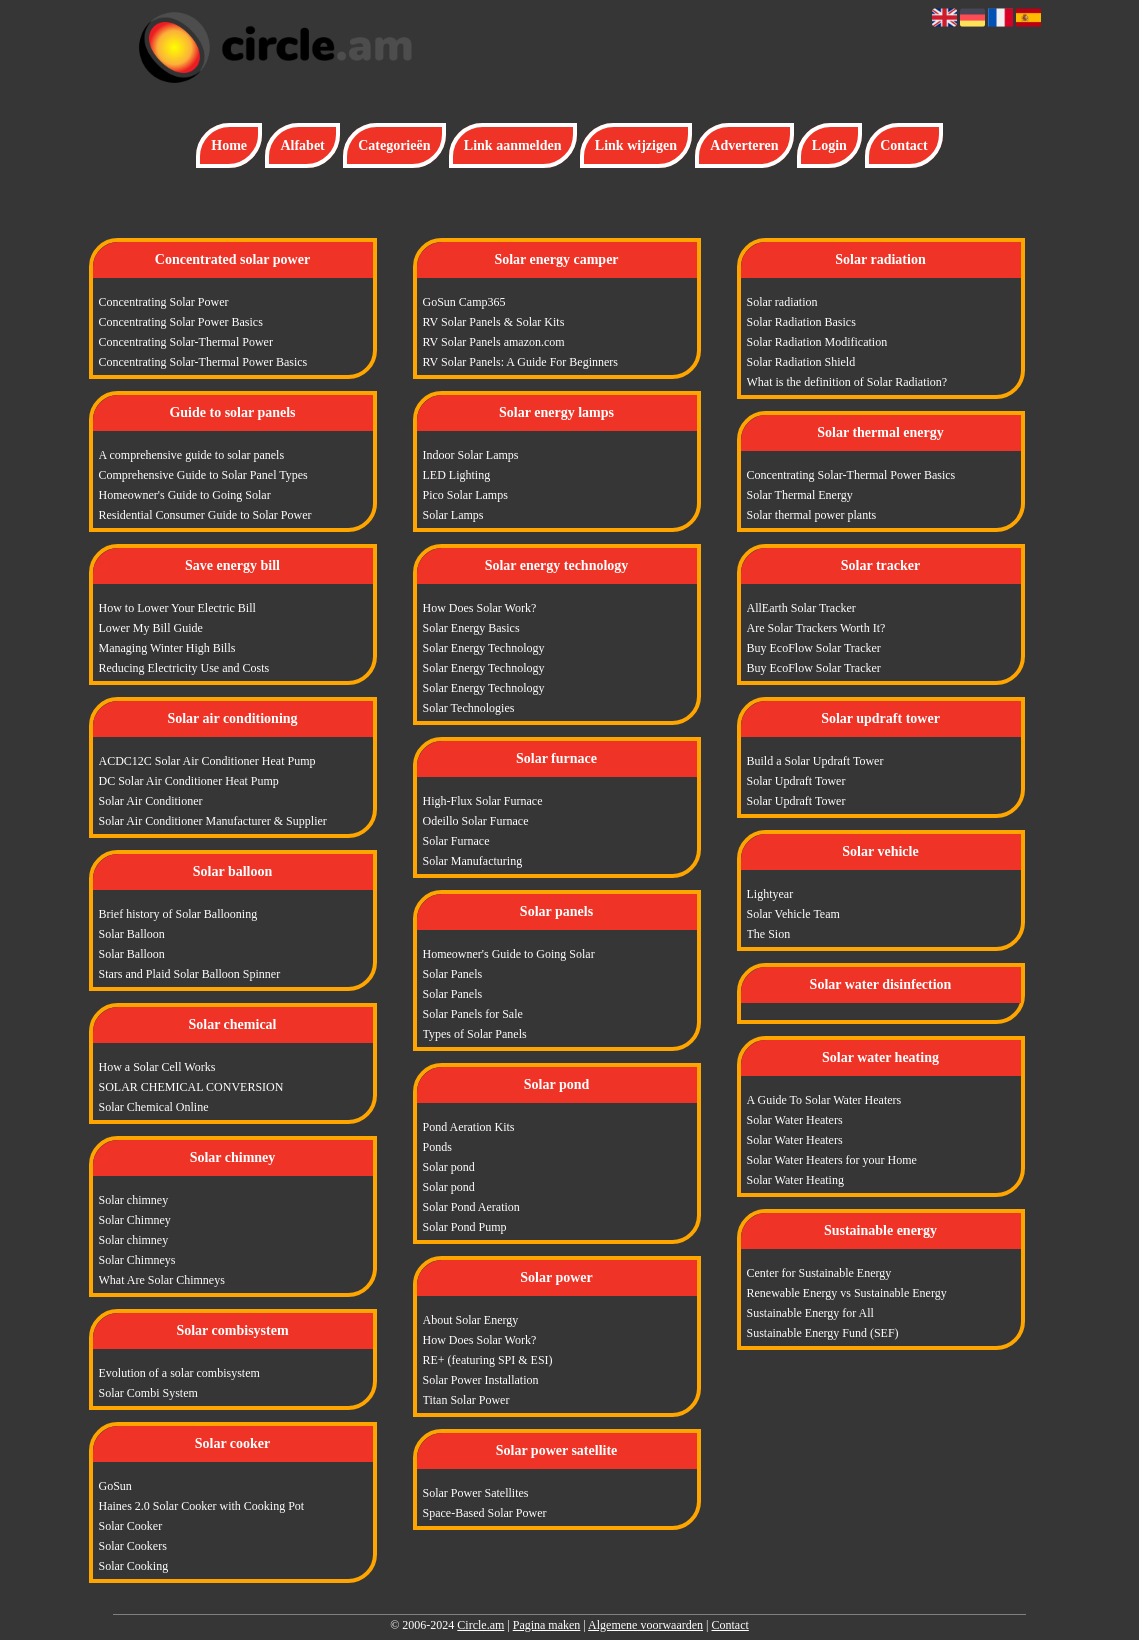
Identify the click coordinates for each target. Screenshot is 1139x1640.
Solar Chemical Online (154, 1107)
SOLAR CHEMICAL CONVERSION (191, 1087)
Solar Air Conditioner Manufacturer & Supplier (213, 821)
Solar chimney (134, 1200)
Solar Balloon (132, 934)
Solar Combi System (148, 1393)
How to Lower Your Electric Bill (177, 608)
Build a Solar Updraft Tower (815, 761)
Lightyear (770, 894)
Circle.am (480, 1625)
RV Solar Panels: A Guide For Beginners (520, 362)
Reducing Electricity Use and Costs (184, 668)
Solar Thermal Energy (800, 495)
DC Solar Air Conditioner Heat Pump (189, 781)
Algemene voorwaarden (645, 1625)
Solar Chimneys (137, 1260)
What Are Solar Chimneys (162, 1280)
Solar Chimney (135, 1220)
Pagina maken (547, 1625)
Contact (903, 145)
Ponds (437, 1147)
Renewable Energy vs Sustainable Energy (847, 1293)
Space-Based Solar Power (485, 1513)
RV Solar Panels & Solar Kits (494, 322)
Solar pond (449, 1167)
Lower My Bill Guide (151, 628)
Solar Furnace (456, 841)
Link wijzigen (636, 145)
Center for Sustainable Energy (819, 1273)
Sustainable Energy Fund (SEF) (823, 1333)
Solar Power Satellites (476, 1493)
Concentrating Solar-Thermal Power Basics (203, 362)
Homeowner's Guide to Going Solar (185, 495)
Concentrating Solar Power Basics (181, 322)
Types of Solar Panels (475, 1034)
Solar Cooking (134, 1566)
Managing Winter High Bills (167, 648)
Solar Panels (453, 974)
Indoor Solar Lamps (471, 455)
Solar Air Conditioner (151, 801)
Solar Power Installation (481, 1380)
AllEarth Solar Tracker (801, 608)
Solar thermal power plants (812, 515)
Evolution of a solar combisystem (179, 1373)
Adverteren (744, 145)
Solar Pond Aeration (471, 1207)
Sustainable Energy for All (810, 1313)
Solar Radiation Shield (801, 362)
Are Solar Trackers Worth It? (816, 628)
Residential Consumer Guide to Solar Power (205, 515)
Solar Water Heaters (795, 1120)
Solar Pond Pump (465, 1227)
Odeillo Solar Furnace (476, 821)
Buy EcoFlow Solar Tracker (814, 648)
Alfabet (302, 145)
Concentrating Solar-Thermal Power (186, 342)
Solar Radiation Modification (817, 342)
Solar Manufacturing (473, 861)
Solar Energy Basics (471, 628)
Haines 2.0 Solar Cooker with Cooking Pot (202, 1506)
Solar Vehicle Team (793, 914)
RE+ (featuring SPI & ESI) (488, 1360)
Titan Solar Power (466, 1400)
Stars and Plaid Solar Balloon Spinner (190, 974)
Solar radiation (782, 302)
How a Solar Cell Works (157, 1067)
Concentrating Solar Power (164, 302)
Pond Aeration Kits (469, 1127)
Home (229, 145)
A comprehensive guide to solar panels (192, 455)
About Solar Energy (471, 1320)
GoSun (115, 1486)
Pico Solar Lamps (465, 495)
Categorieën (394, 145)
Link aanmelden (513, 145)
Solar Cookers (133, 1546)
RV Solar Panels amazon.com (494, 342)
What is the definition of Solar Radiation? (847, 382)
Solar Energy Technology (484, 648)
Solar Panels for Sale (473, 1014)
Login (829, 145)
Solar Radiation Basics (801, 322)
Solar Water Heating (795, 1180)
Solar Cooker (131, 1526)
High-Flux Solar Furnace (483, 801)
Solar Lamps (453, 515)
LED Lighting (457, 475)
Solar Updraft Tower (796, 781)
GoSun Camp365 (464, 302)
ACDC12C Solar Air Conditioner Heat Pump (207, 761)
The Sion (769, 934)
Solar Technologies (469, 708)
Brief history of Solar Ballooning (178, 914)
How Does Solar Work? (480, 608)
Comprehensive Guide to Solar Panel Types (203, 475)
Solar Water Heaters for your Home (832, 1160)
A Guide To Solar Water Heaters (824, 1100)
